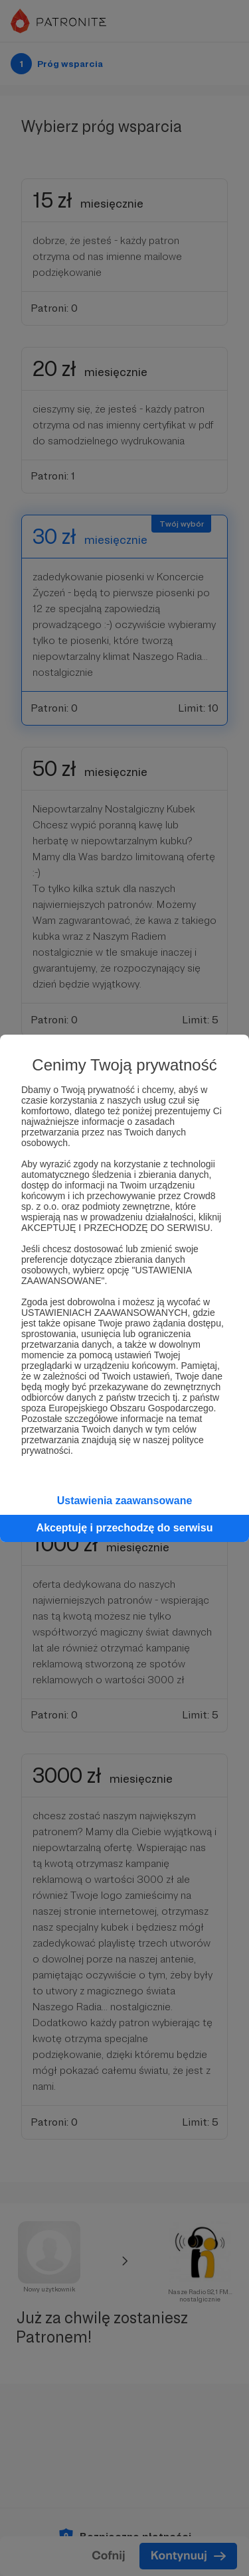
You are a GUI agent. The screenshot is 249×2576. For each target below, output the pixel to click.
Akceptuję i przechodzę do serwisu (125, 1527)
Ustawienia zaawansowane (125, 1500)
